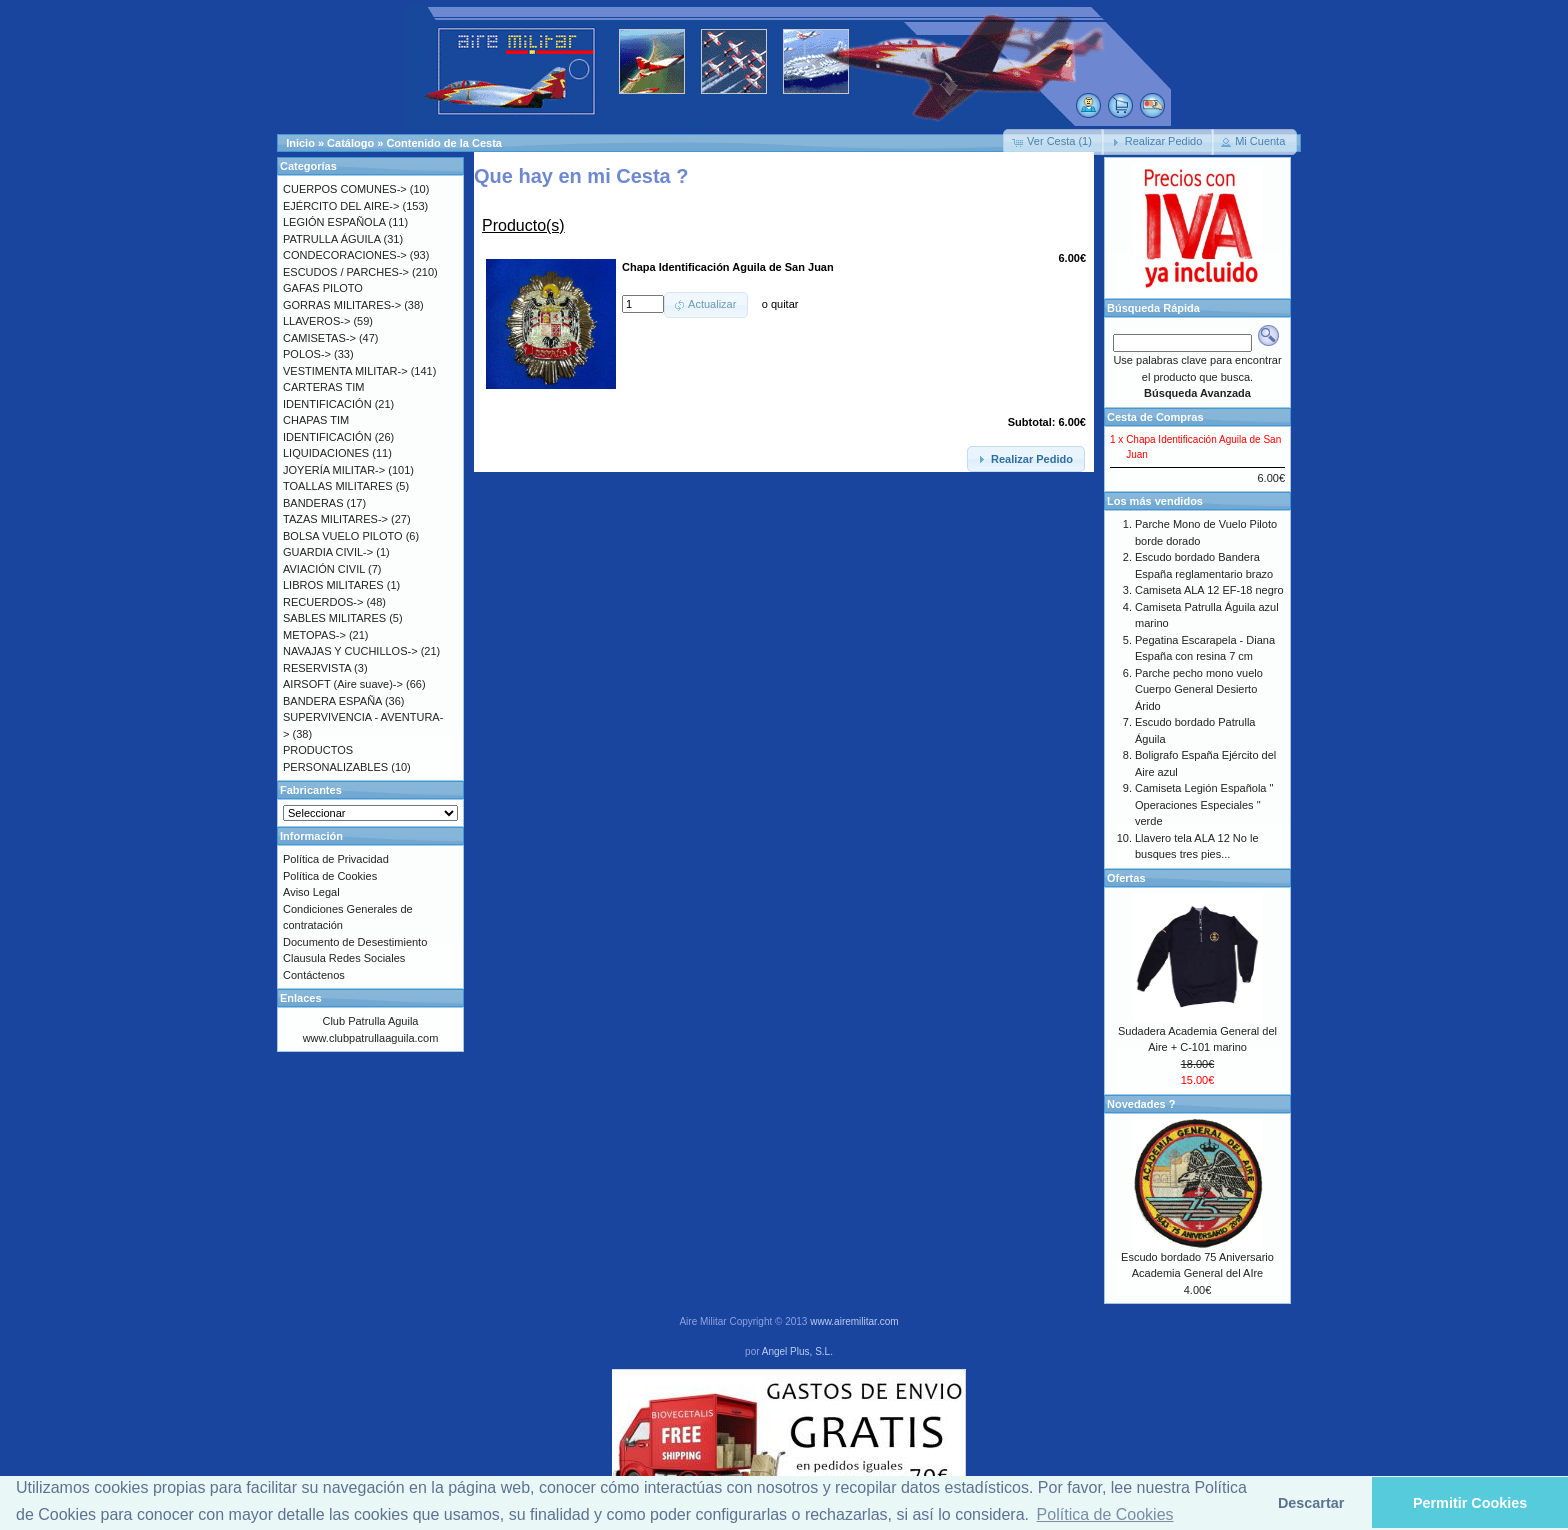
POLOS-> (307, 354)
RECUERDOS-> (323, 602)
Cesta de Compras (1155, 417)
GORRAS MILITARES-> (342, 305)
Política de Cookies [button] (1105, 1514)
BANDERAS (313, 503)
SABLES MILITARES (334, 618)
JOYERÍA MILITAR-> (334, 470)
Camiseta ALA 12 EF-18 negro (1209, 590)
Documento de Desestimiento (355, 942)
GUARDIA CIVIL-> (328, 552)
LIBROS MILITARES (333, 585)
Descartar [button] (1311, 1503)
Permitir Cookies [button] (1470, 1503)
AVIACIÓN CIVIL (324, 569)
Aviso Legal (311, 892)
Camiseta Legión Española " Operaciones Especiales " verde (1204, 804)
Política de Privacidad (336, 859)
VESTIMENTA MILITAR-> (345, 371)
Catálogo (350, 143)
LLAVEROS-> (316, 321)
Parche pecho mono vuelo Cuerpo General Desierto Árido (1199, 689)
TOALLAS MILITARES (338, 486)
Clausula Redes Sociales (344, 958)
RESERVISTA (317, 668)
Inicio (300, 143)
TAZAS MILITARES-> (335, 519)
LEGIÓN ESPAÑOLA (334, 222)
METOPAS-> (314, 635)
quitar (785, 304)
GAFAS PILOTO (323, 288)
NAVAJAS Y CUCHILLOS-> (350, 651)
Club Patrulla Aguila (370, 1021)
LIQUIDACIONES (326, 453)
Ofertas (1126, 878)
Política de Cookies (330, 876)
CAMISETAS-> (319, 338)
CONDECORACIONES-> (345, 255)
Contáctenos (314, 975)
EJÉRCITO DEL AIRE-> (341, 206)
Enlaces (301, 998)
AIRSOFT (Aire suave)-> (343, 684)
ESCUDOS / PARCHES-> (346, 272)
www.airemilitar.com (854, 1321)
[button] (1053, 142)
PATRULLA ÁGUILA (331, 239)
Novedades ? (1141, 1104)
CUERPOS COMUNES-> (345, 189)
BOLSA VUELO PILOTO (343, 536)
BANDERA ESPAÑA (332, 701)
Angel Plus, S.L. (797, 1351)
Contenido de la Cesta (444, 143)
